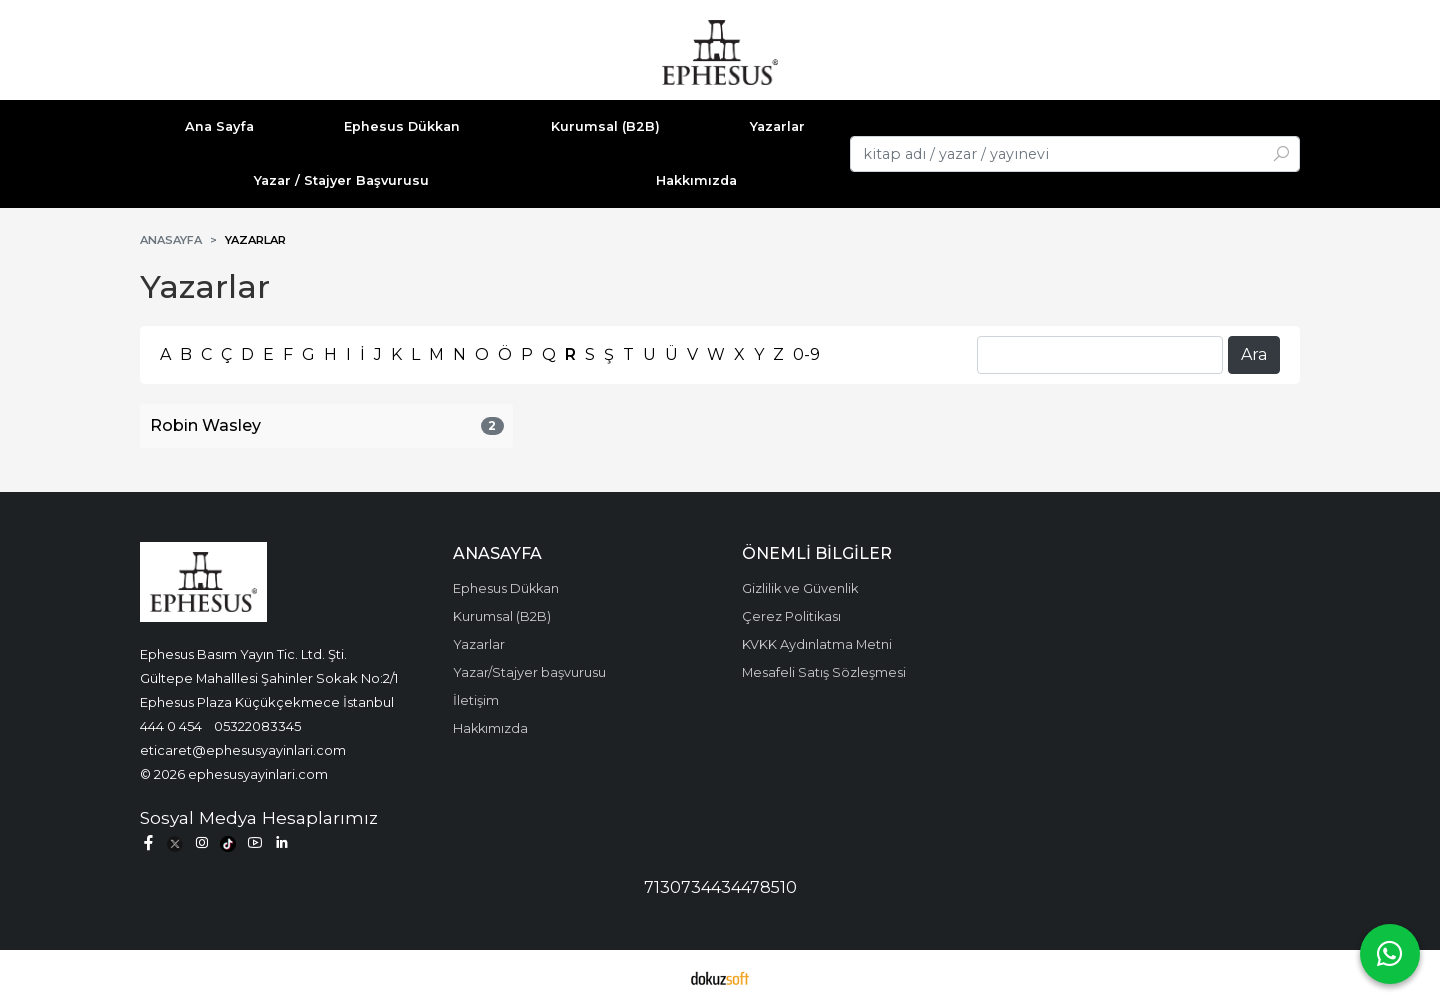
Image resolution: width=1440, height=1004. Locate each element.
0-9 (806, 354)
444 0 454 (171, 726)
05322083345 (257, 726)
